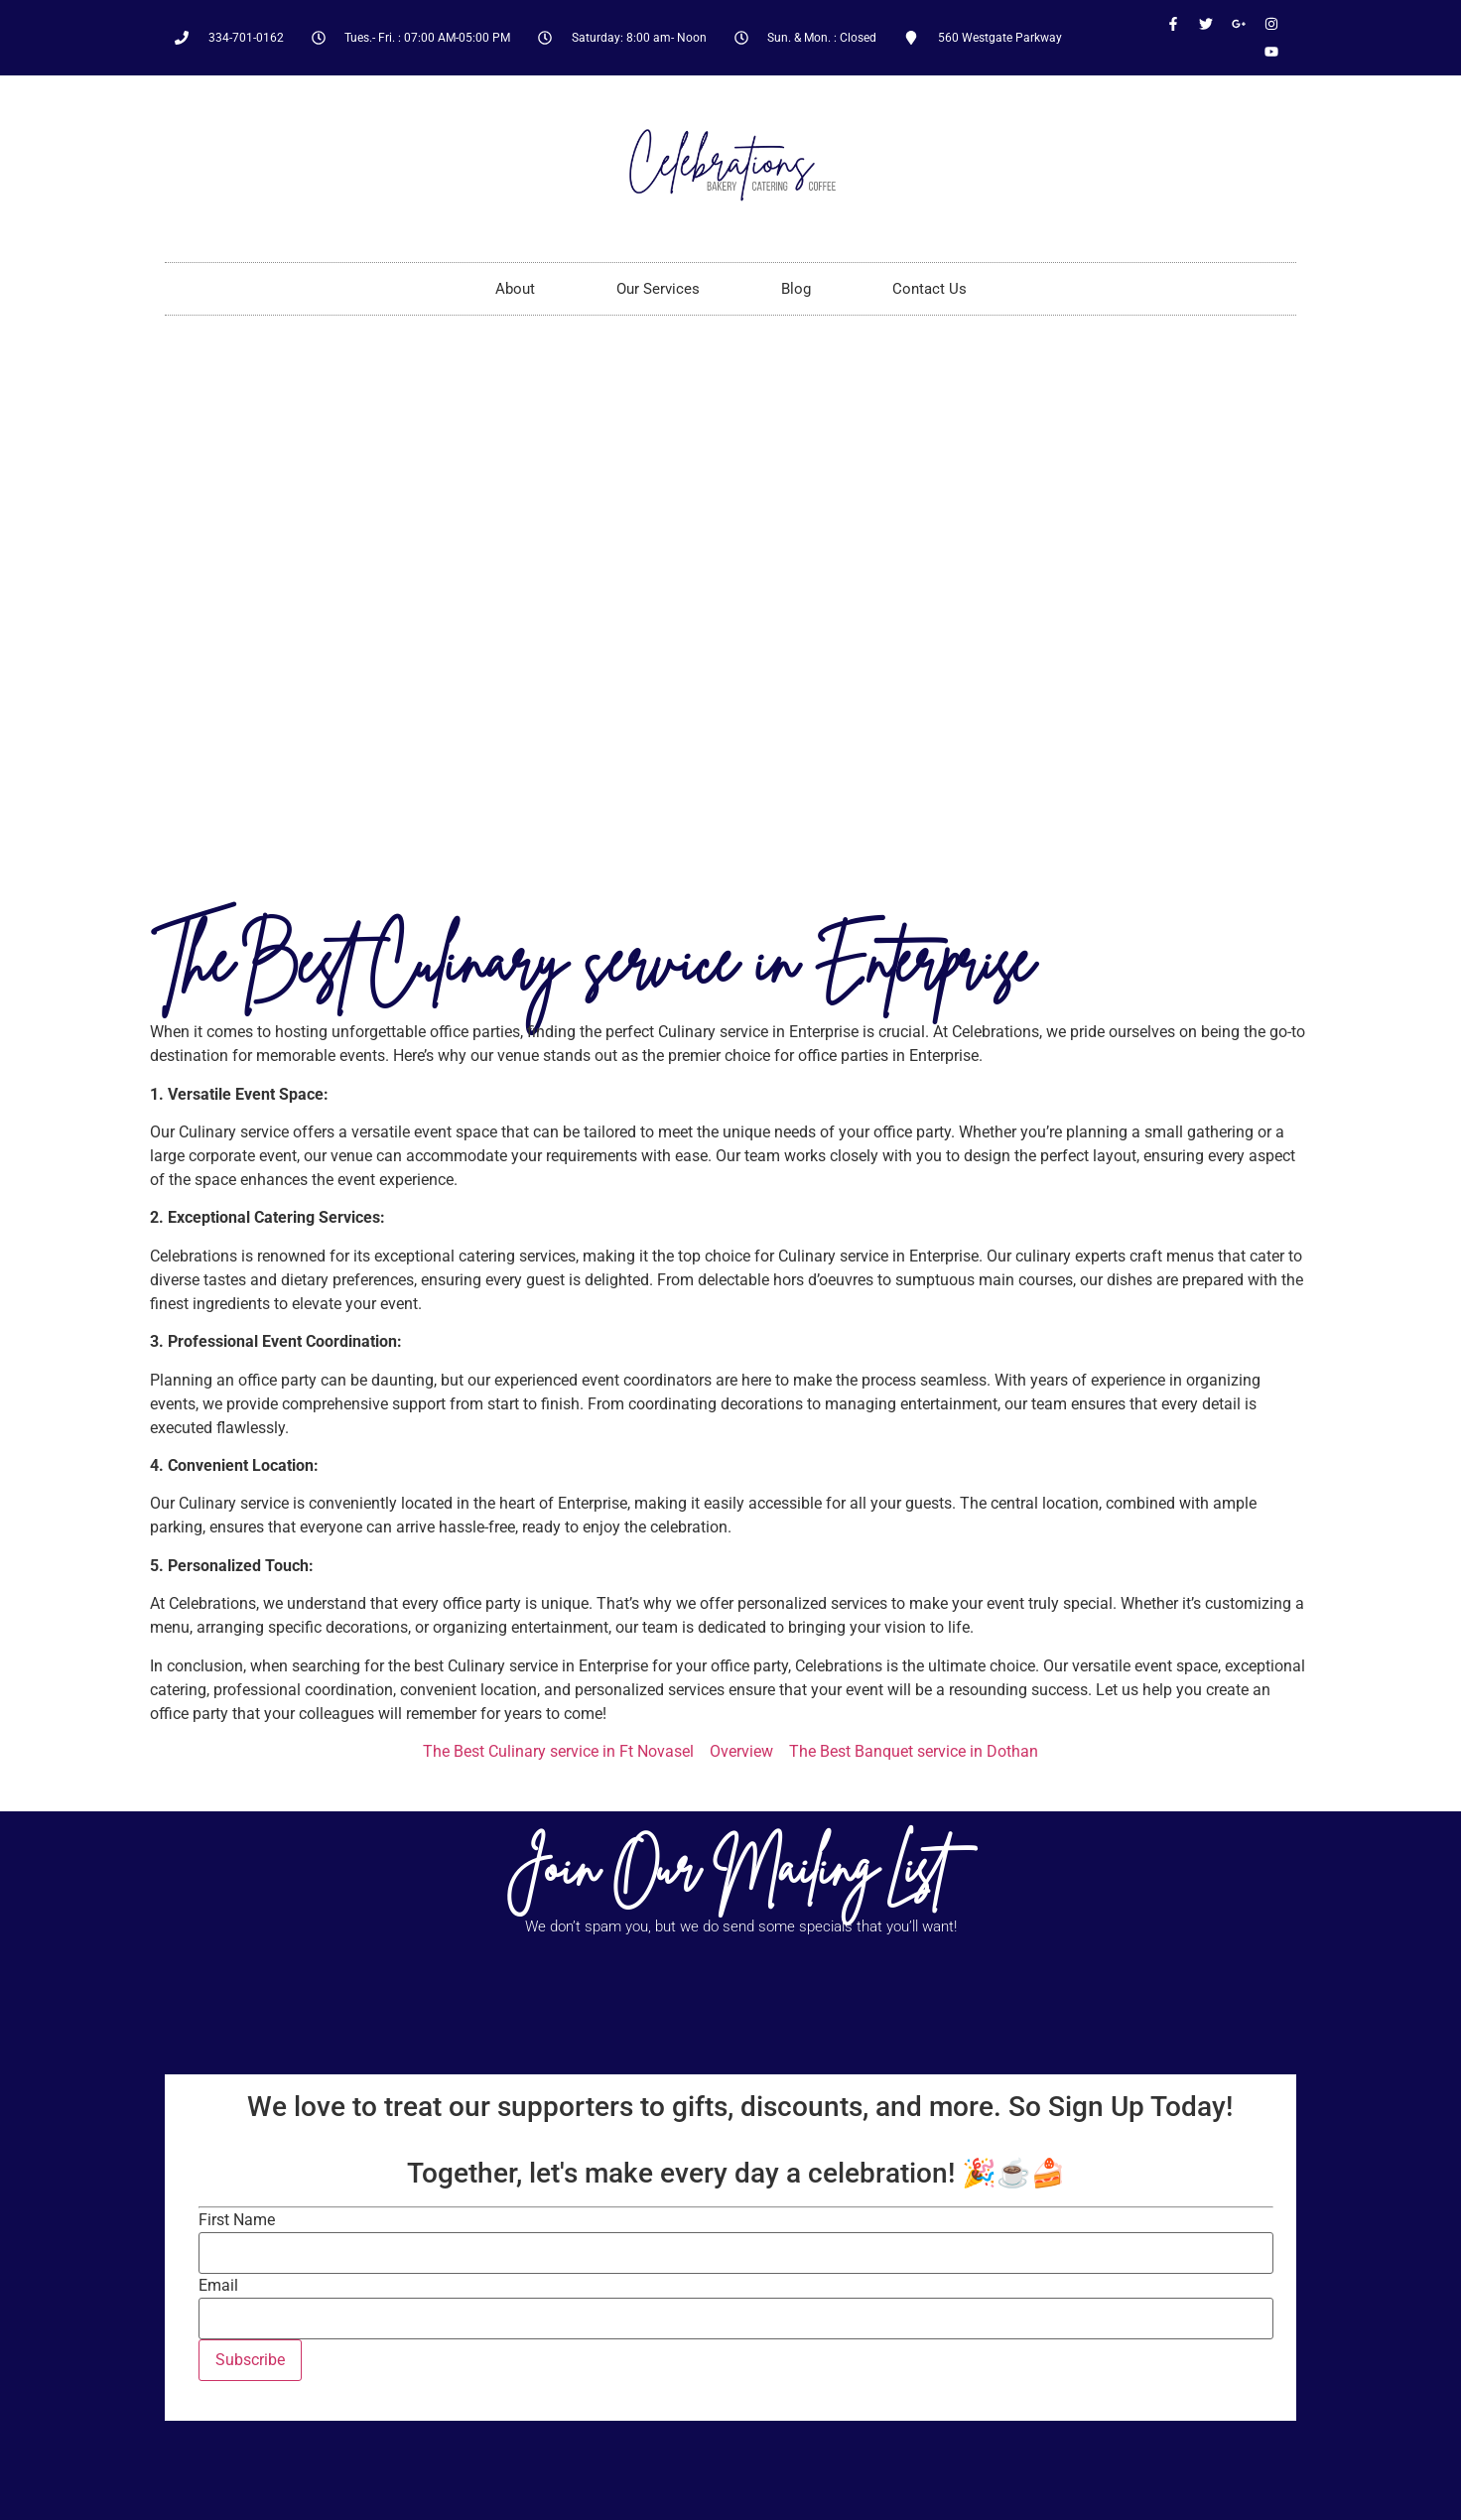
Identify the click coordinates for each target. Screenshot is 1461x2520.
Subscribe (250, 2359)
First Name (237, 2220)
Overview (741, 1751)
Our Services (658, 289)
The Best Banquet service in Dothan (913, 1751)
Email (218, 2286)
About (515, 289)
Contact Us (929, 289)
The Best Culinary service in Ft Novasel (558, 1751)
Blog (796, 289)
